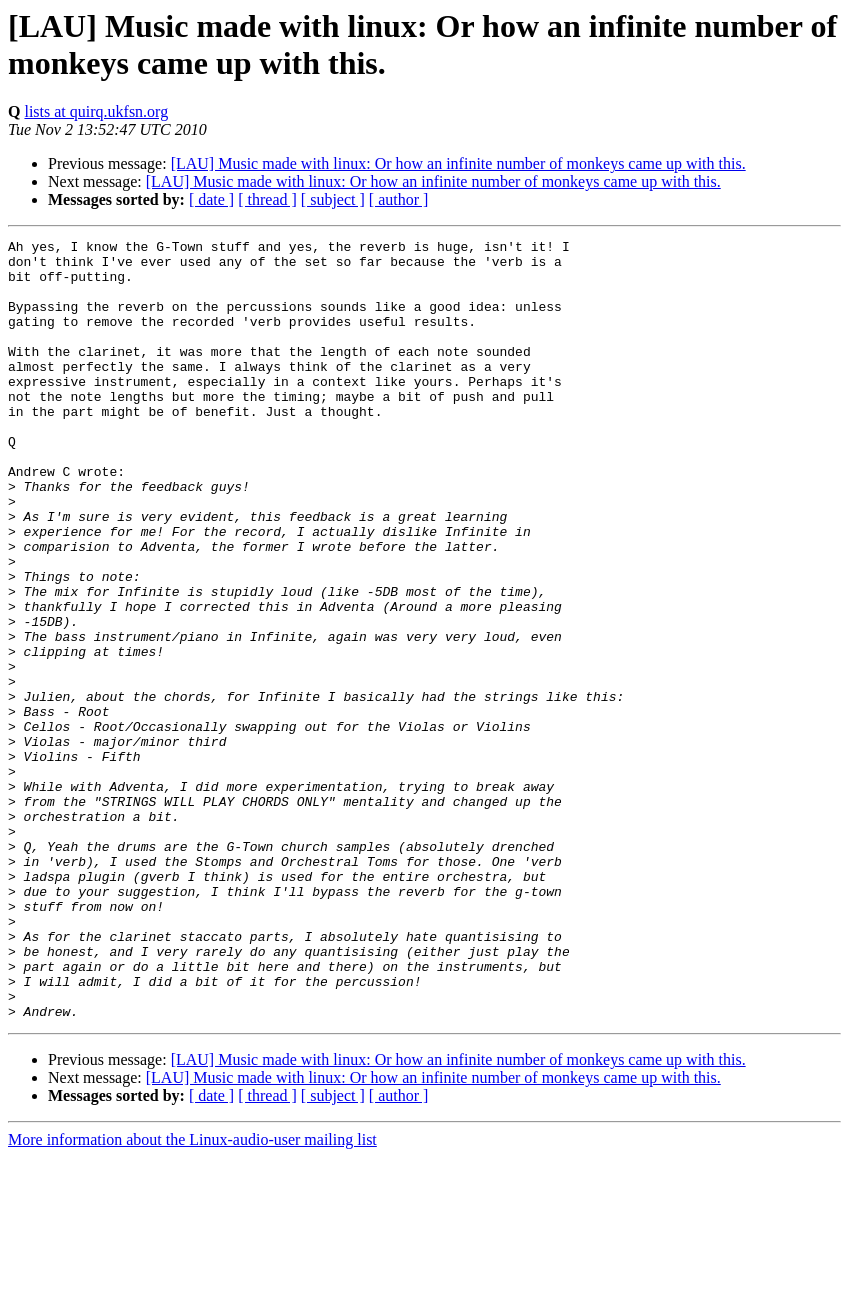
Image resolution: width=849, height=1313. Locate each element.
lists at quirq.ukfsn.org (96, 111)
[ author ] (399, 199)
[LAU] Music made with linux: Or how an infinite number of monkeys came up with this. (458, 163)
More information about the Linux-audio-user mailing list (192, 1295)
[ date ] (211, 199)
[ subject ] (333, 199)
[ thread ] (267, 199)
